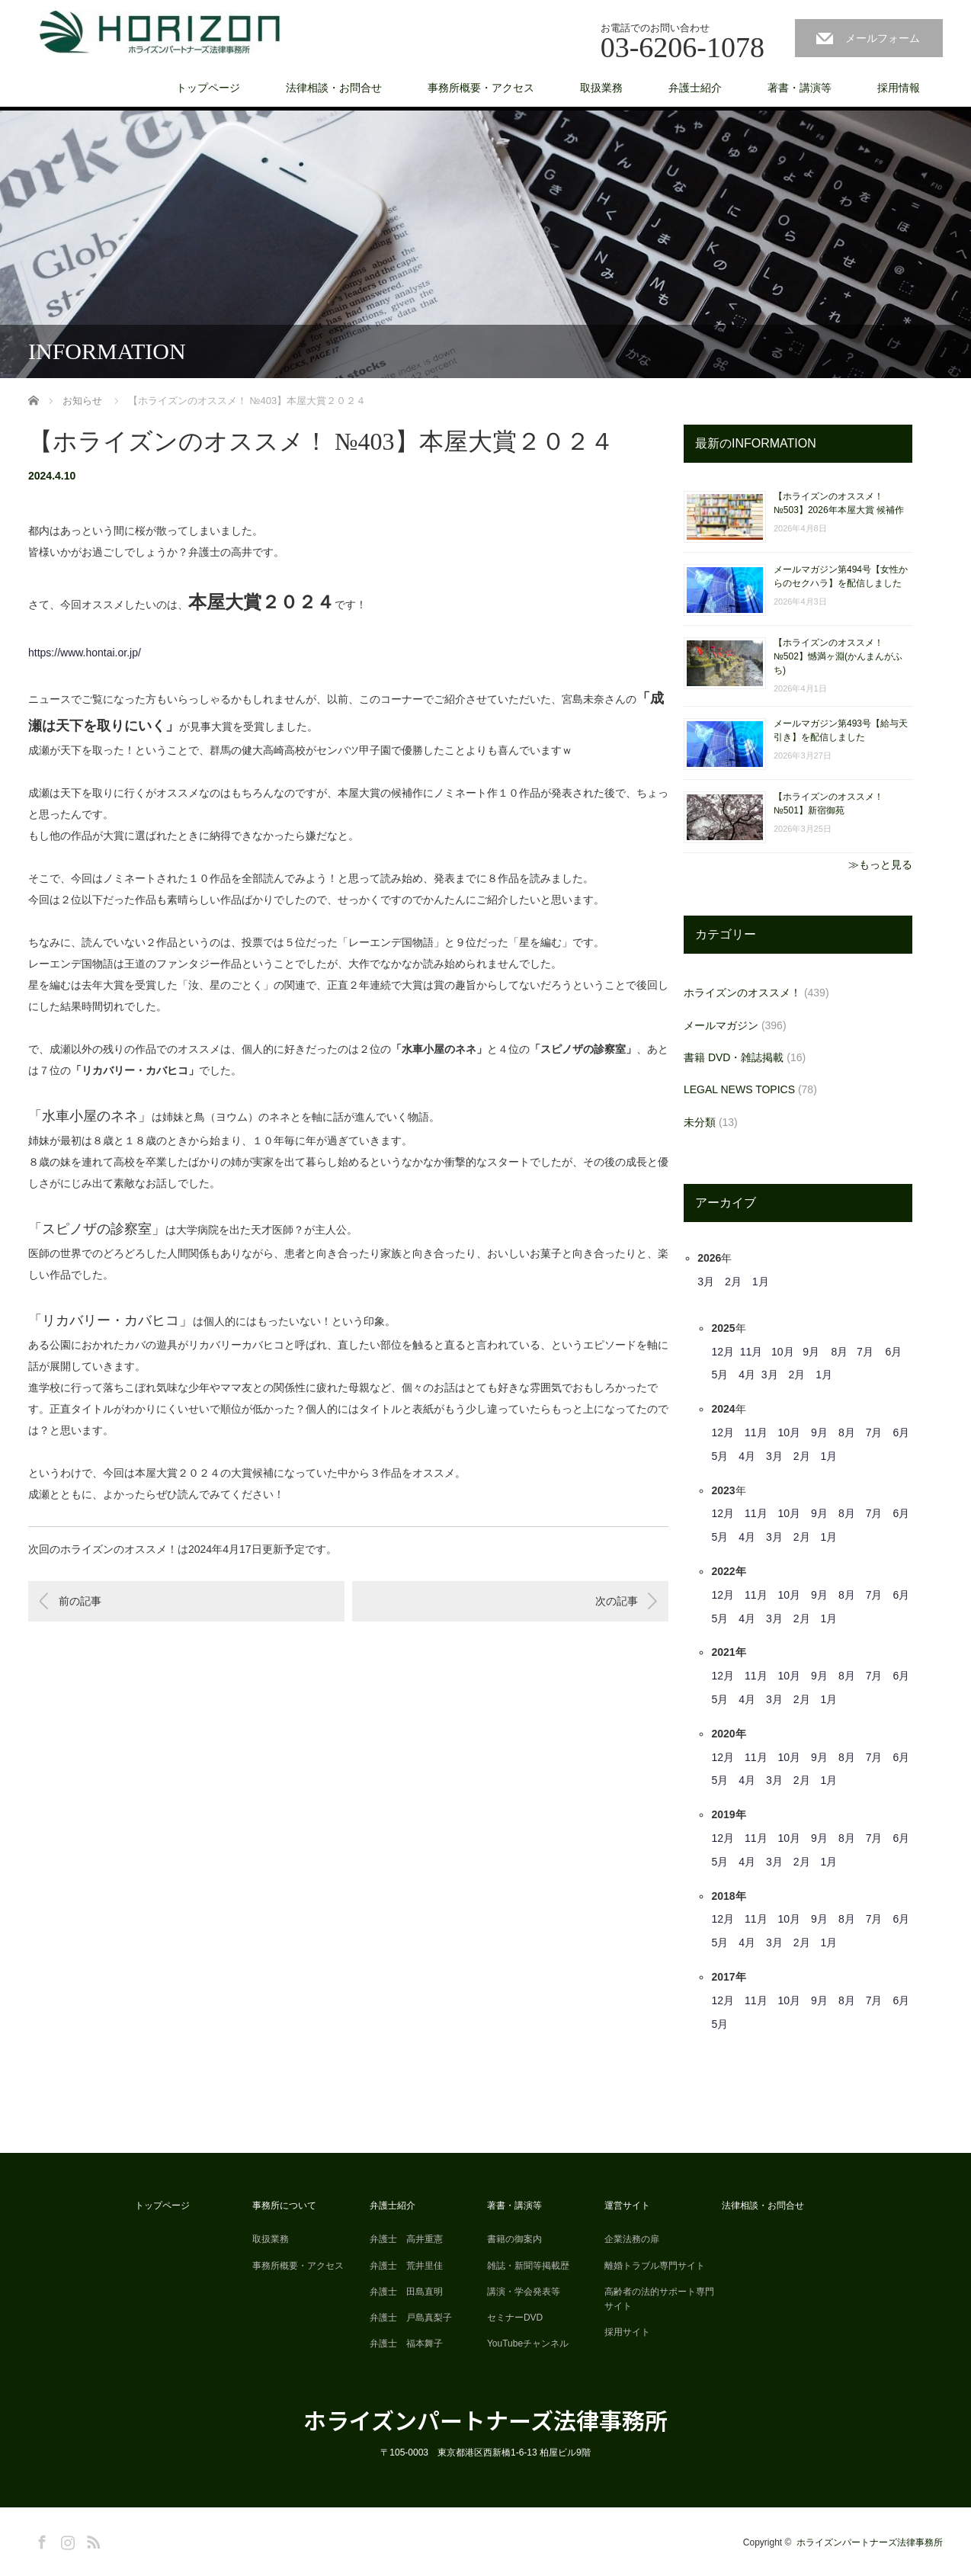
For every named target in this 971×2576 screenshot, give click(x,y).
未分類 (700, 1122)
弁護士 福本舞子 (406, 2343)
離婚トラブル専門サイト (654, 2265)
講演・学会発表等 (523, 2291)
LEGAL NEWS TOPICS (739, 1089)
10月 (782, 1352)
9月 (811, 1352)
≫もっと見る (880, 864)
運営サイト (627, 2205)
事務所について (284, 2205)
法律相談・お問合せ (334, 88)
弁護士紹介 (695, 88)
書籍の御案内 (514, 2239)
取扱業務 (601, 88)
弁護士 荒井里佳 (406, 2265)
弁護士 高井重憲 (406, 2239)
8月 (840, 1352)
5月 (719, 1374)
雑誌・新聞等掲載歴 (528, 2265)
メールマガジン (721, 1025)
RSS (91, 2539)
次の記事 (616, 1601)
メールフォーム (882, 38)
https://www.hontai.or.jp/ (84, 652)
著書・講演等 (800, 88)
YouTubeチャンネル (528, 2343)
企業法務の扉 (631, 2239)
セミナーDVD (515, 2317)
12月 (722, 1352)
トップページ (208, 88)
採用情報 (898, 88)
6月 (893, 1352)
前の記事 (80, 1601)
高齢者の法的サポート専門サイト (659, 2298)
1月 (760, 1281)
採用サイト (627, 2332)
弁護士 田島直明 (406, 2291)
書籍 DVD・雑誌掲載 (734, 1057)
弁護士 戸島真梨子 (411, 2317)
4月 (747, 1374)
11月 (751, 1352)
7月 (865, 1352)
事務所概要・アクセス (481, 88)
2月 (733, 1281)
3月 (705, 1281)
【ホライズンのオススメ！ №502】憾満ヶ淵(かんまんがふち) (838, 656)
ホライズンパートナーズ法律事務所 (485, 2419)
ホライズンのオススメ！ (742, 992)
